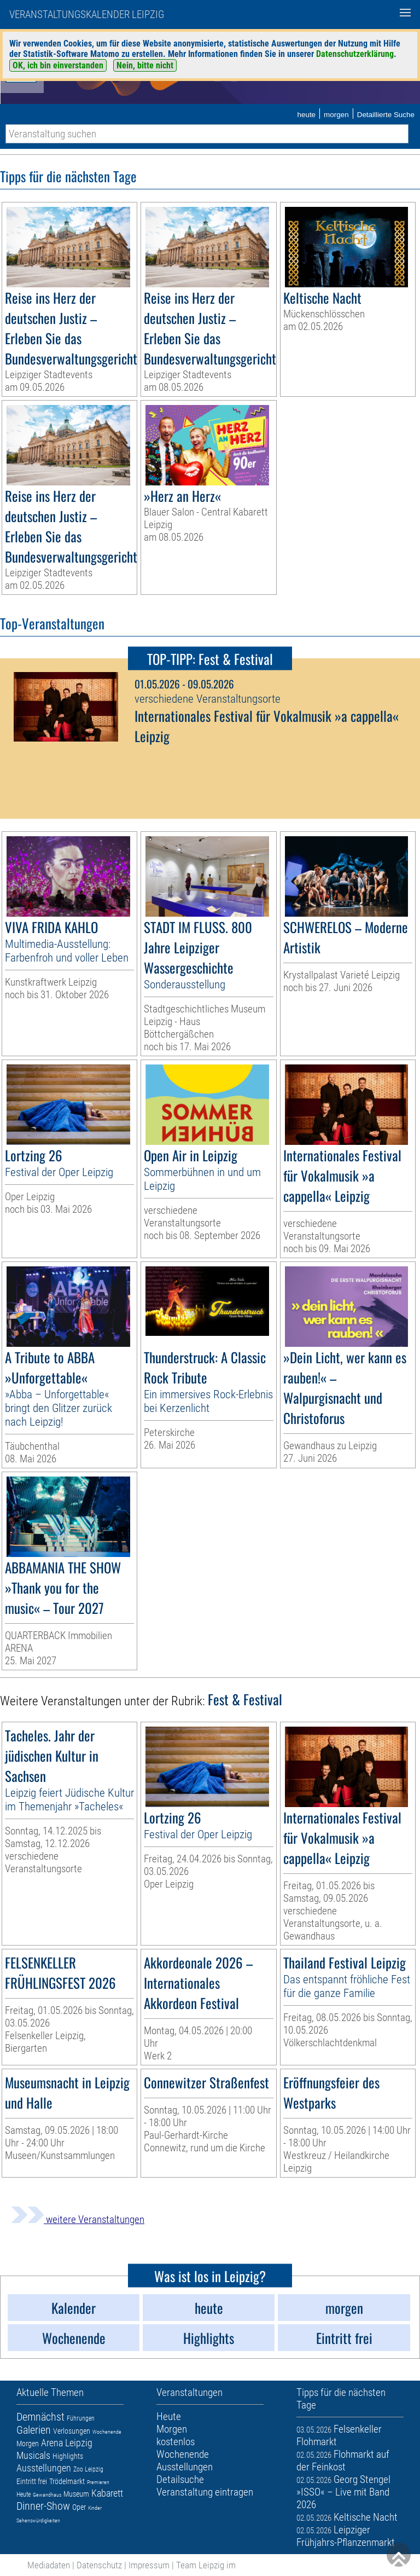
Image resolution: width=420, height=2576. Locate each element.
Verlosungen (71, 2431)
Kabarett (107, 2493)
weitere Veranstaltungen (77, 2219)
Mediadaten (48, 2565)
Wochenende (106, 2432)
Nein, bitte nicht (144, 65)
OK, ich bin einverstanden (58, 65)
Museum (76, 2494)
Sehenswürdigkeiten (38, 2520)
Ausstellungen (43, 2468)
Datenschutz (99, 2565)
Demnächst (40, 2416)
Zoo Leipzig (88, 2469)
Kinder (95, 2508)
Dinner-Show (43, 2506)
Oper (79, 2507)
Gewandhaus (47, 2495)
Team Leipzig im (206, 2565)
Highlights (67, 2456)
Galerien (33, 2429)
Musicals (33, 2455)
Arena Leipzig (66, 2442)
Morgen (27, 2443)
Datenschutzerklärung (355, 54)
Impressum (149, 2565)
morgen (336, 115)
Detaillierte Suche (386, 115)
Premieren (98, 2482)
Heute (23, 2494)
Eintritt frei (31, 2481)
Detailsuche (180, 2479)
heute (306, 115)
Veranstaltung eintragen (204, 2492)
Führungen (81, 2418)
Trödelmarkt (67, 2481)
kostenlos (175, 2441)
